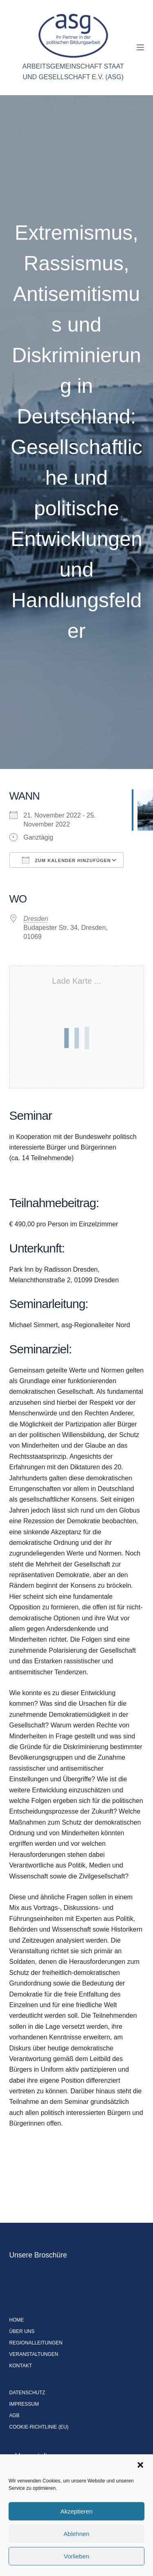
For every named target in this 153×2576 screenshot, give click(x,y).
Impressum (24, 2404)
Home (16, 2320)
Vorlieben (76, 2556)
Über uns (22, 2331)
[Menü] (140, 47)
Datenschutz (27, 2393)
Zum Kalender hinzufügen (66, 860)
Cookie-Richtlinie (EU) (39, 2427)
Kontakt (20, 2366)
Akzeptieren (76, 2511)
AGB (14, 2415)
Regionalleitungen (36, 2343)
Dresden (36, 918)
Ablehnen (76, 2533)
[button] (140, 2465)
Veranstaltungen (33, 2354)
